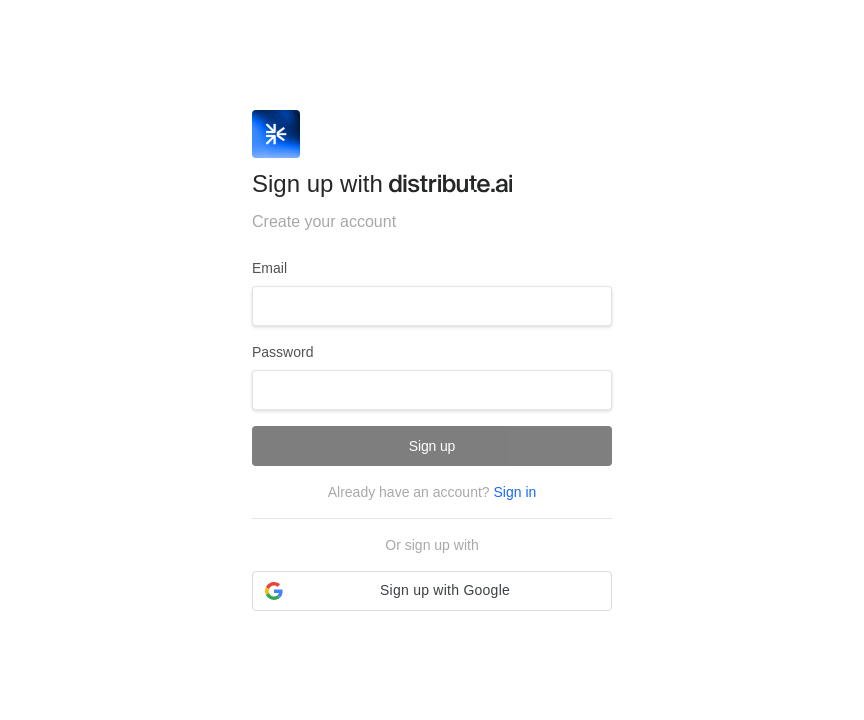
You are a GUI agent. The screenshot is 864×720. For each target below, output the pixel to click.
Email (269, 268)
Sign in (514, 492)
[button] (432, 591)
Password (282, 352)
